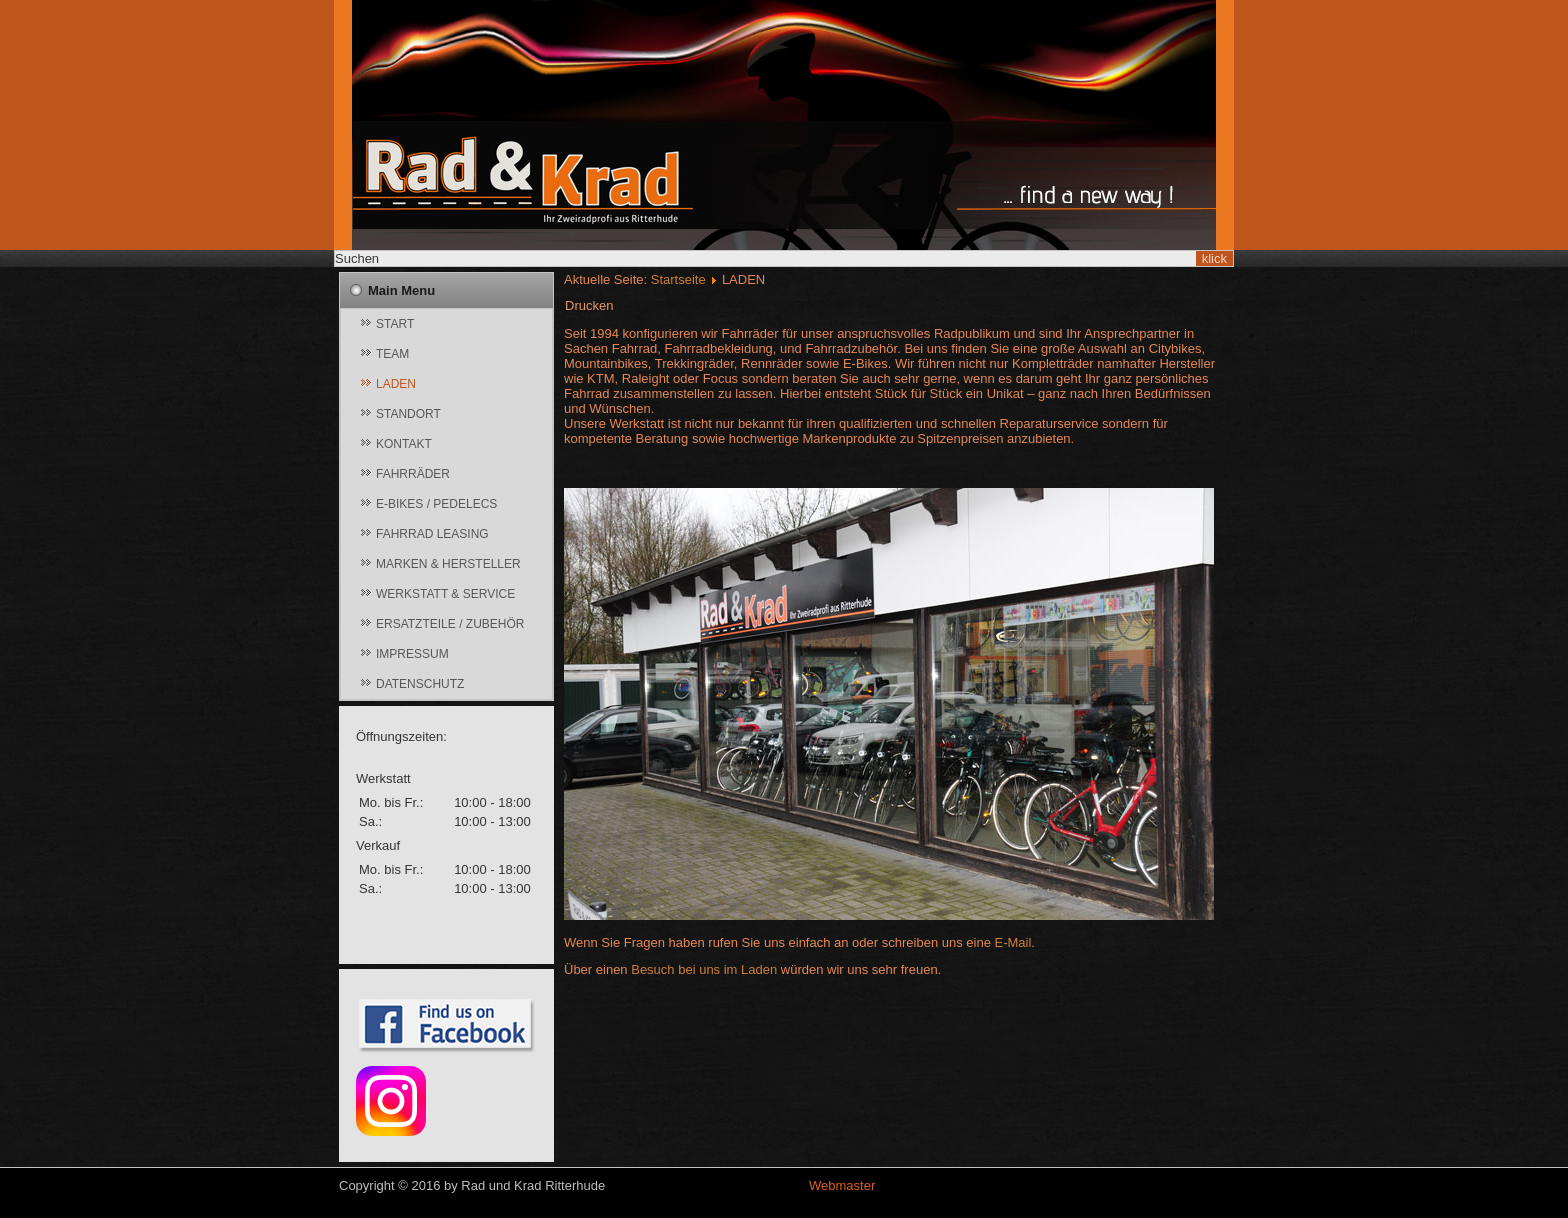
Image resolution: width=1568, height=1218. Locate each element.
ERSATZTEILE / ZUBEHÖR (450, 624)
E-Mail (1013, 942)
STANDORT (408, 414)
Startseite (678, 279)
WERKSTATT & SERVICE (445, 594)
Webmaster (842, 1185)
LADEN (396, 384)
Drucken (589, 305)
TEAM (392, 354)
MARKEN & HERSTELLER (448, 564)
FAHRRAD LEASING (432, 534)
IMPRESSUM (412, 654)
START (395, 324)
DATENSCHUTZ (420, 684)
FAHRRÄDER (413, 474)
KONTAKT (404, 444)
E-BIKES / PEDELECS (436, 504)
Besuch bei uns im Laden (704, 969)
